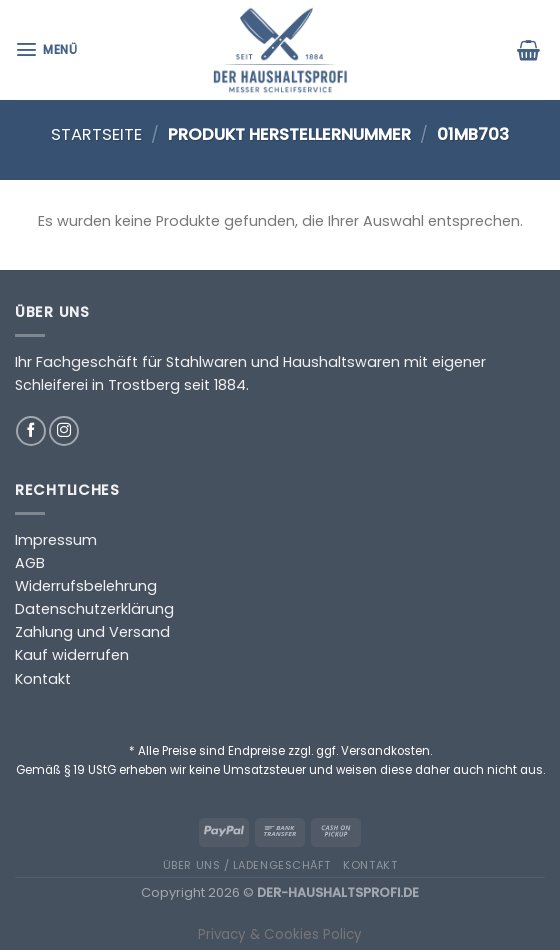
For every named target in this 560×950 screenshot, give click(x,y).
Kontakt (43, 679)
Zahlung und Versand (92, 632)
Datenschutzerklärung (94, 609)
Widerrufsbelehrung (86, 586)
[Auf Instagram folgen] (64, 431)
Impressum (56, 540)
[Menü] (48, 49)
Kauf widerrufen (72, 655)
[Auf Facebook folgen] (31, 431)
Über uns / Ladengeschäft (247, 865)
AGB (30, 563)
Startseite (96, 134)
